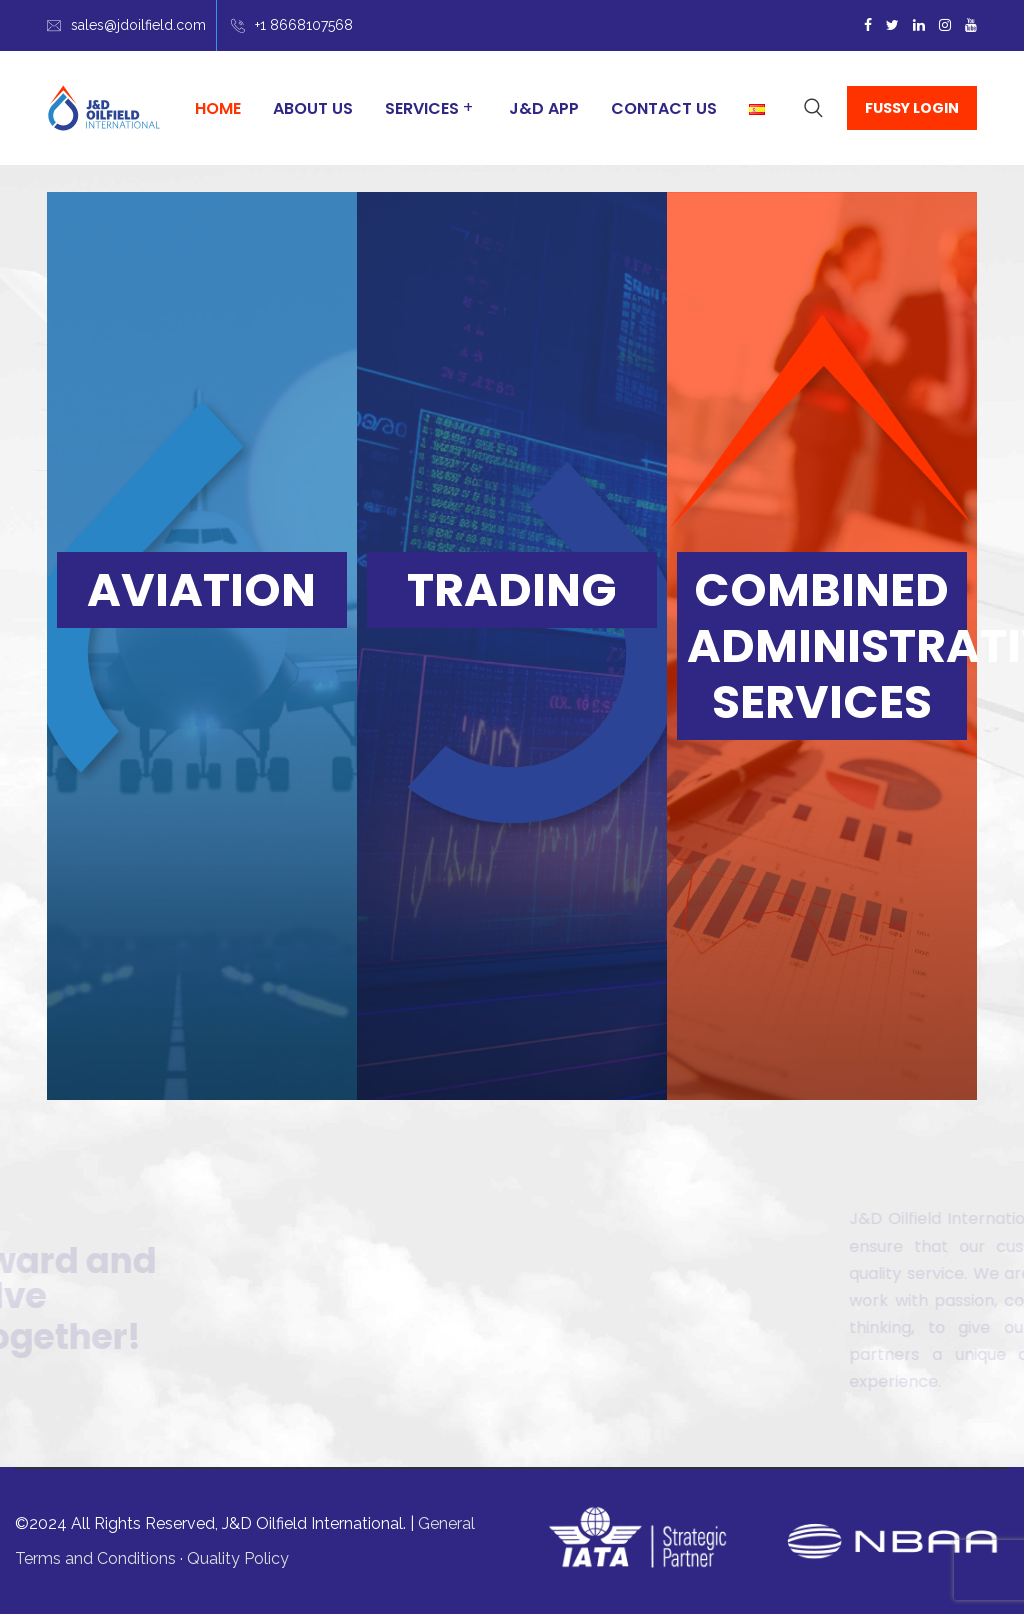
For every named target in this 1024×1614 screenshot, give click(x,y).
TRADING (512, 590)
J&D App (544, 108)
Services (422, 108)
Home (218, 108)
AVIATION (201, 590)
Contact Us (664, 108)
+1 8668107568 (304, 25)
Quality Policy (238, 1558)
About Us (313, 108)
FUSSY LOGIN (912, 108)
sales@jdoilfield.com (138, 25)
